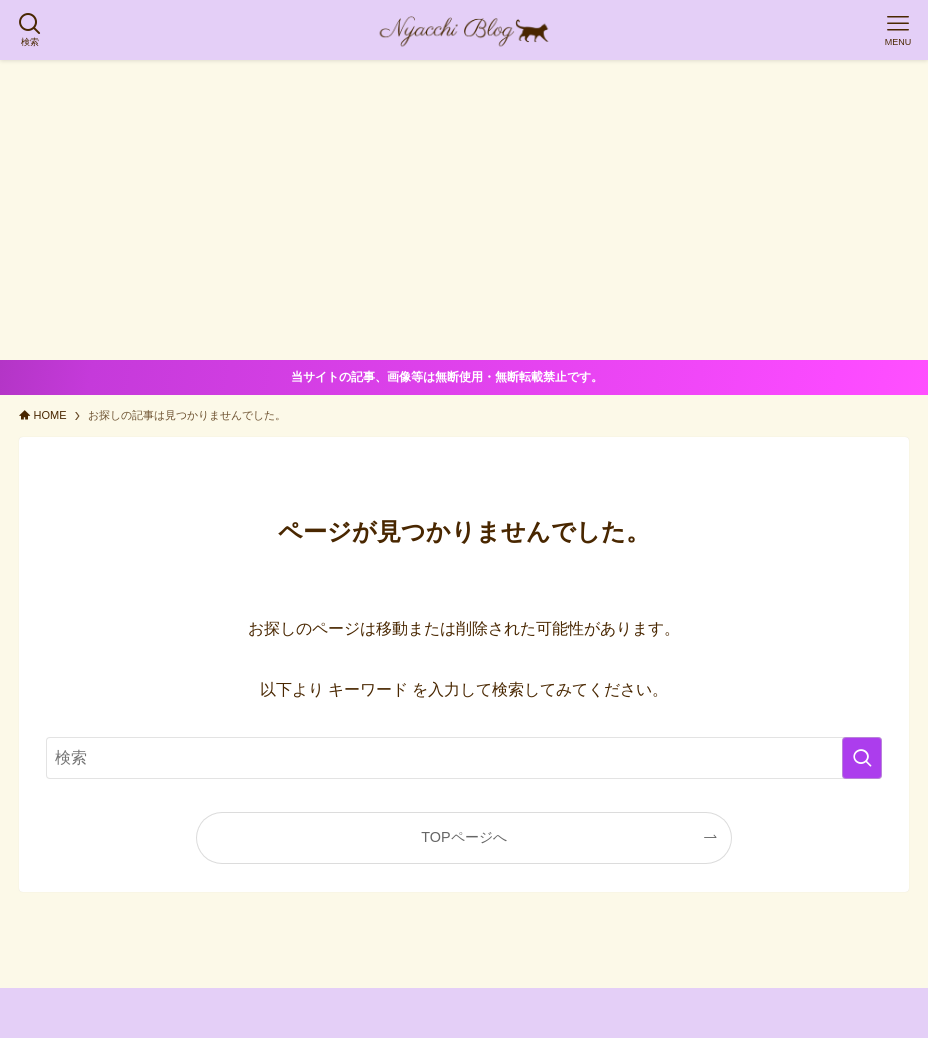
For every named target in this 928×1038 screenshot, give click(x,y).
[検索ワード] (463, 758)
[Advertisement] (464, 210)
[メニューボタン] (898, 30)
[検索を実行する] (862, 758)
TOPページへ (463, 837)
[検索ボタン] (30, 30)
